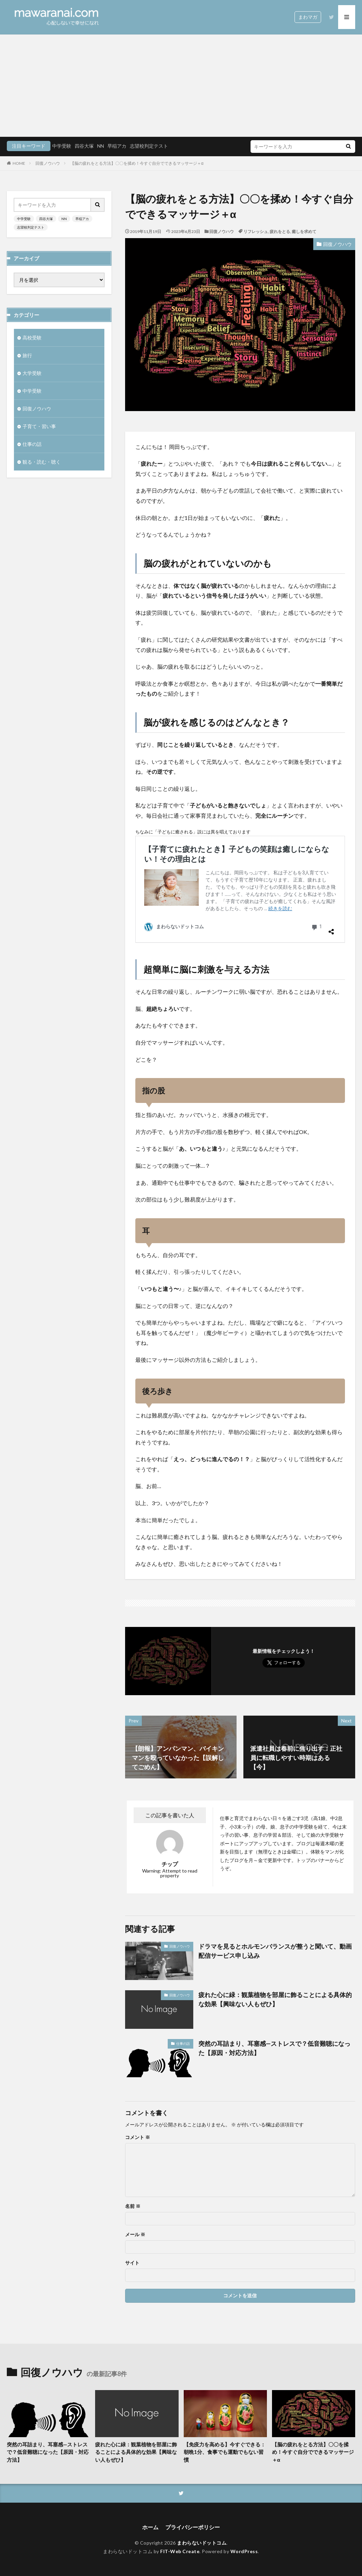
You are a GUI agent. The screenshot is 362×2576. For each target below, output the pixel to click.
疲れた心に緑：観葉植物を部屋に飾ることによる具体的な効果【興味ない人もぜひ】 (275, 1999)
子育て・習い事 (39, 426)
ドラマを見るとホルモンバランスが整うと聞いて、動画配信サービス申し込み (275, 1950)
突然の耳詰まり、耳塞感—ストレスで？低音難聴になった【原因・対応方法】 (274, 2048)
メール (135, 2234)
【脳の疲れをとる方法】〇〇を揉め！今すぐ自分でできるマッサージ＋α (136, 163)
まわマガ (307, 17)
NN (100, 146)
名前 (132, 2206)
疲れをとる (280, 231)
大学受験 (32, 373)
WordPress (244, 2551)
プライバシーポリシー (192, 2527)
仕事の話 (183, 2043)
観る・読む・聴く (41, 462)
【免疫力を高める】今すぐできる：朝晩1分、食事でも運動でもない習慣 (225, 2452)
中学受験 (61, 146)
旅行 (27, 355)
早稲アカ (116, 146)
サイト (132, 2262)
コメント (137, 2137)
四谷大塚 (84, 146)
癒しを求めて (304, 231)
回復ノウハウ (47, 163)
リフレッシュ (255, 231)
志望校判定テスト (149, 146)
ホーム (150, 2527)
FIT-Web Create (179, 2551)
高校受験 (32, 337)
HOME (19, 163)
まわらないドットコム (201, 2543)
